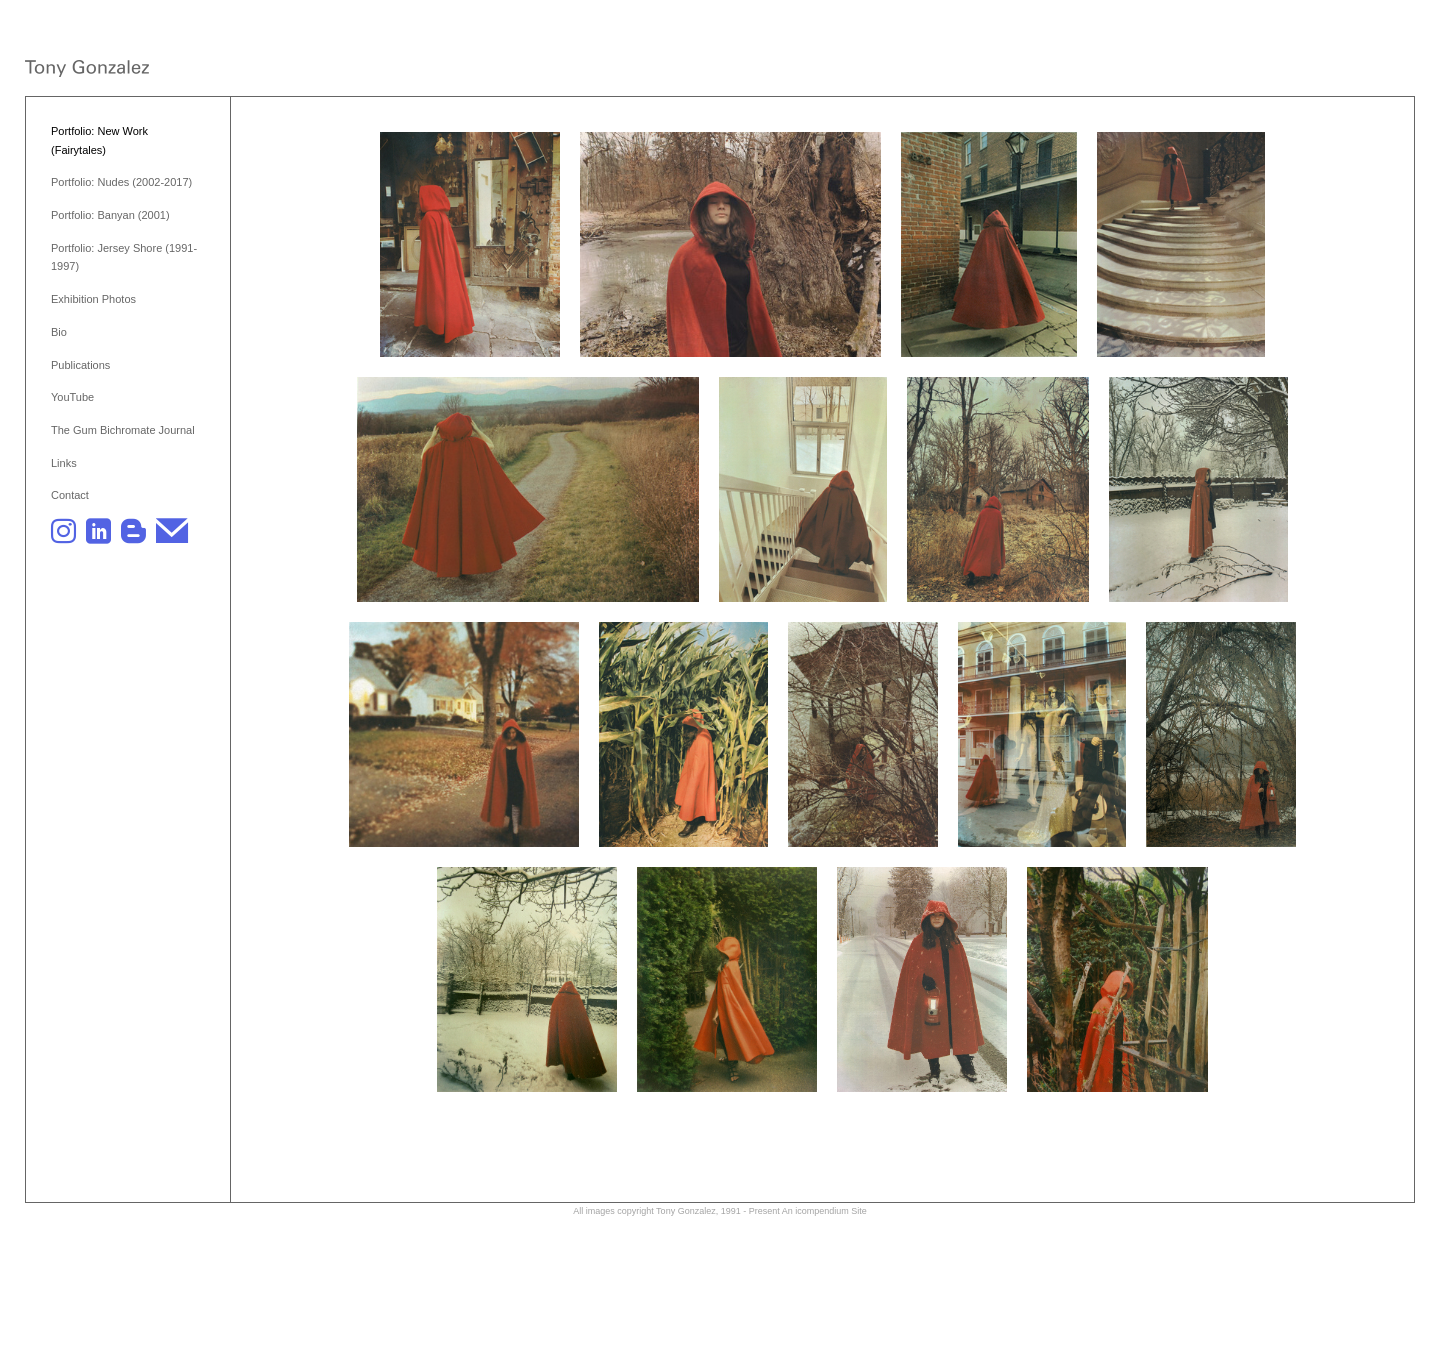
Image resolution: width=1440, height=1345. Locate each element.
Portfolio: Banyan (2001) (110, 215)
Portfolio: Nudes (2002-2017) (121, 182)
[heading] (87, 70)
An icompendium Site (824, 1211)
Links (64, 463)
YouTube (72, 397)
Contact (70, 495)
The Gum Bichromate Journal (123, 430)
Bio (59, 332)
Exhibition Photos (93, 299)
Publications (80, 365)
